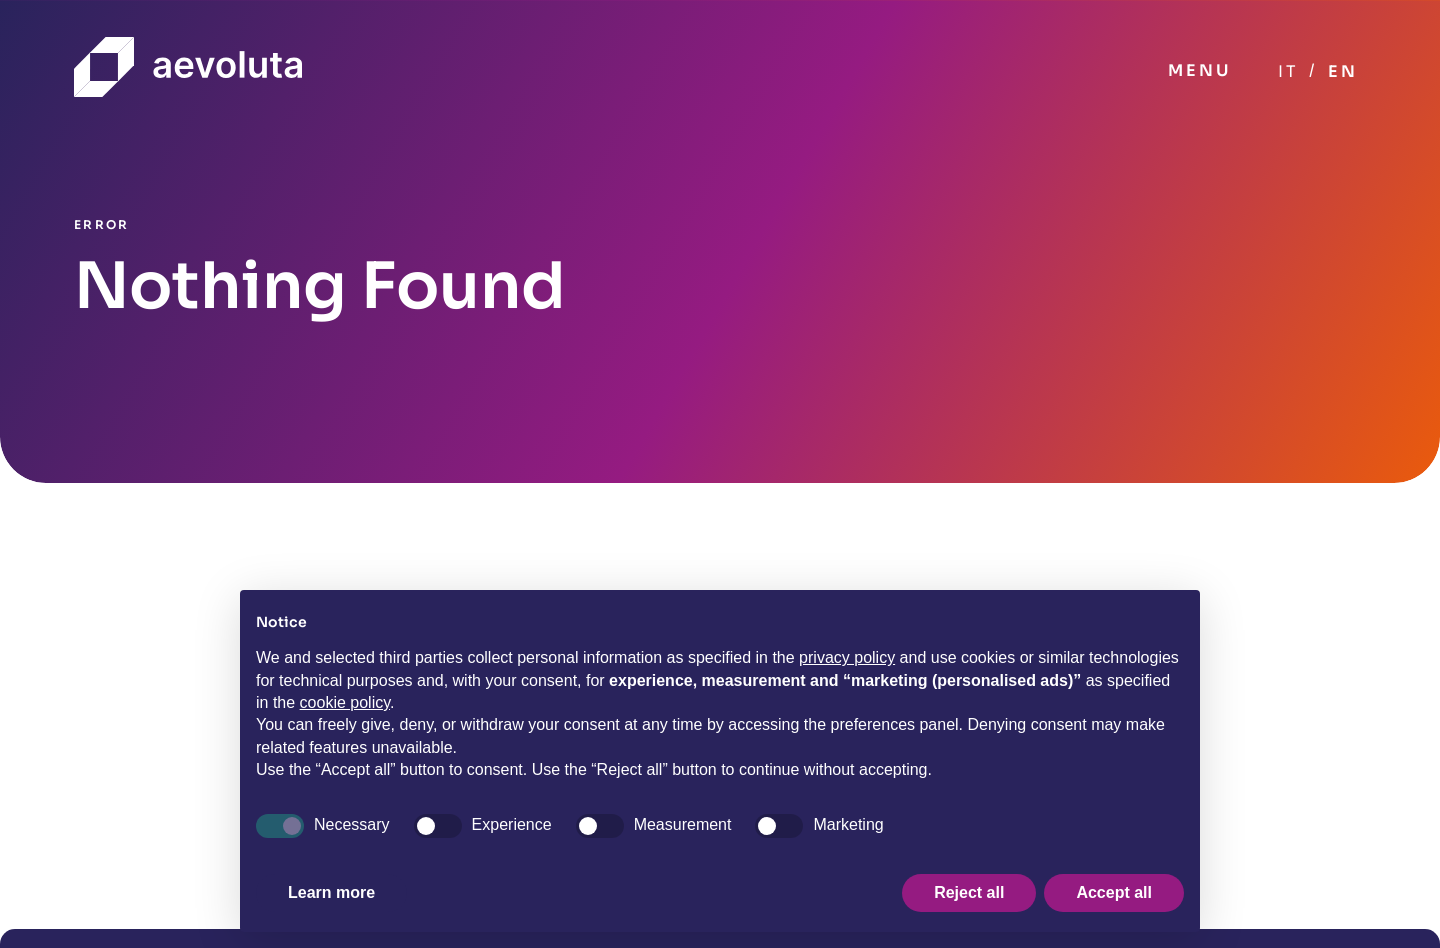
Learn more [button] (331, 892)
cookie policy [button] (345, 702)
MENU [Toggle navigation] (1199, 70)
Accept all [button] (1114, 892)
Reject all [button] (969, 892)
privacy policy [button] (847, 657)
